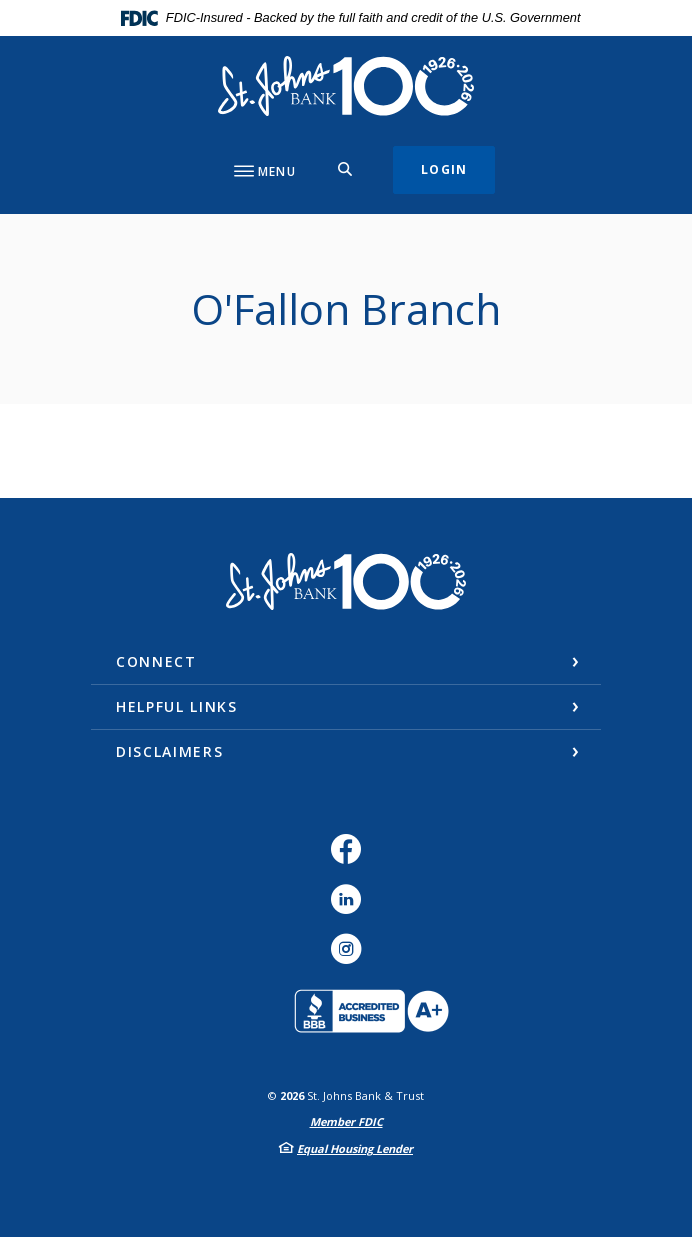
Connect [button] (156, 661)
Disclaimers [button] (169, 751)
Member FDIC (346, 1121)
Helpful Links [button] (177, 706)
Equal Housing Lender (355, 1148)
